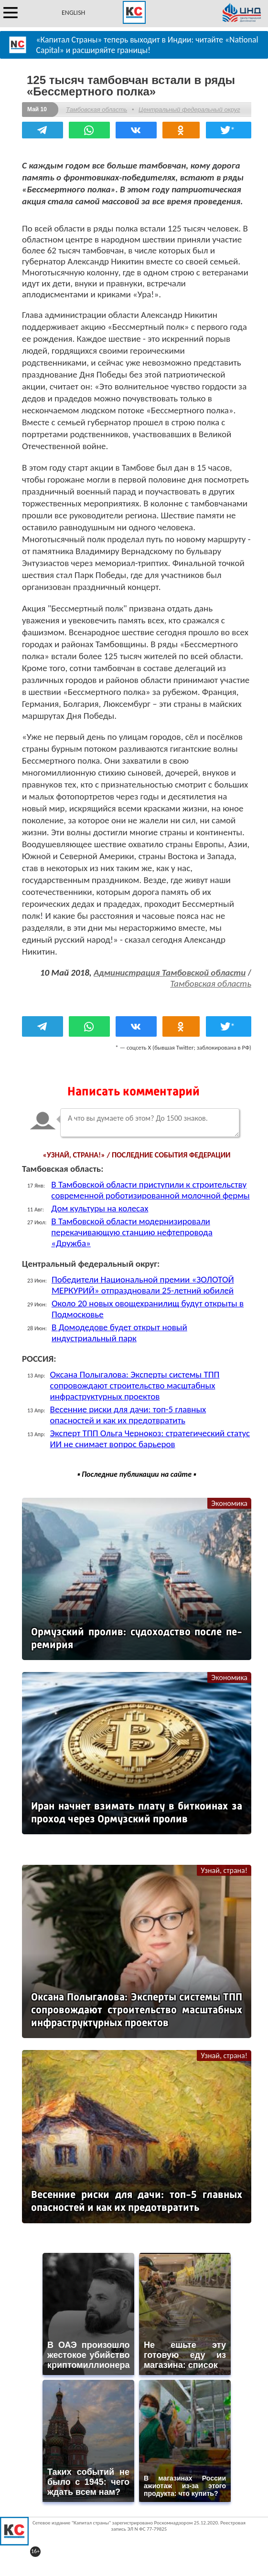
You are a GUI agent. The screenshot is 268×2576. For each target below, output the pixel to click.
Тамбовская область (96, 109)
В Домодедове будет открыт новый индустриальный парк (119, 1333)
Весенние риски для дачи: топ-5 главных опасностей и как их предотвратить (128, 1415)
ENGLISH (73, 13)
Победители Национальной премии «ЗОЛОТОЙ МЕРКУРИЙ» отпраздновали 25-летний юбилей (143, 1285)
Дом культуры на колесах (99, 1208)
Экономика (229, 1503)
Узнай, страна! (224, 1870)
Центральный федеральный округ (189, 109)
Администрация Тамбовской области (170, 972)
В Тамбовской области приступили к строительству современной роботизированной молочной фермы (150, 1190)
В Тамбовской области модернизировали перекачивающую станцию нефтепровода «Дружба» (131, 1232)
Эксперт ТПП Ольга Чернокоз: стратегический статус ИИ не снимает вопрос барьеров (150, 1439)
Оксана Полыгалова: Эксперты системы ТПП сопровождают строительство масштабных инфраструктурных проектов (135, 1385)
